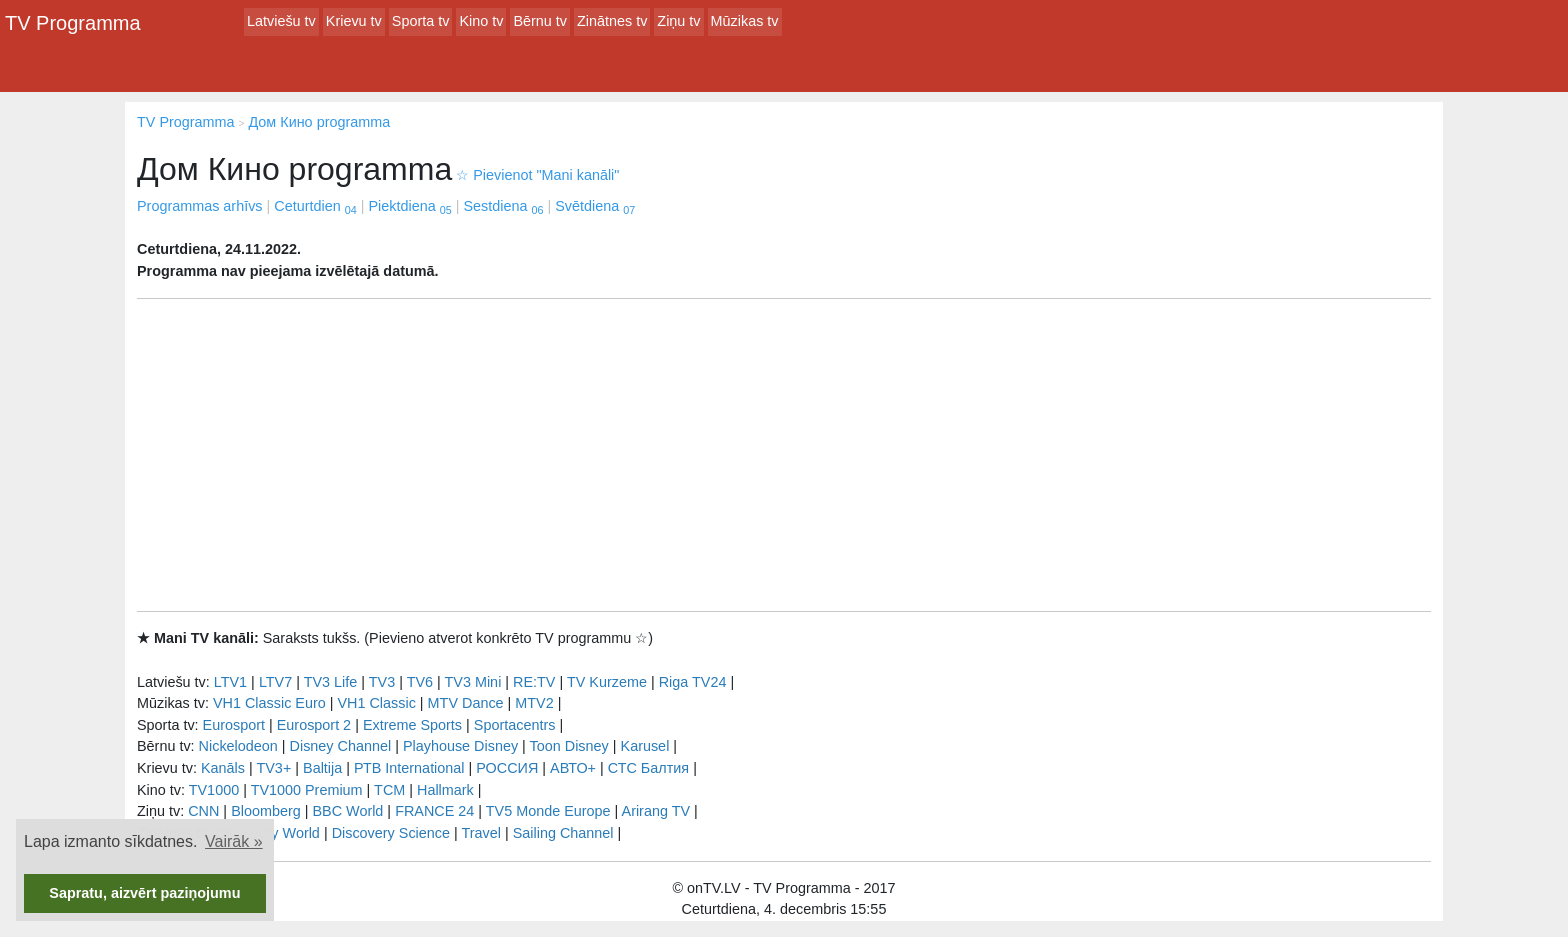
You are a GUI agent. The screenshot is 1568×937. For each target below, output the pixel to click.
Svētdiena (595, 206)
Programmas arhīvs (200, 206)
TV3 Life (331, 682)
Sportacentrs (515, 725)
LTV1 (230, 682)
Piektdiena (409, 206)
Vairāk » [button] (234, 841)
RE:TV (534, 682)
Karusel (645, 746)
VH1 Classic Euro (269, 703)
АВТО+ (573, 768)
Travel (481, 833)
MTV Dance (466, 703)
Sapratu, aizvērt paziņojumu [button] (144, 893)
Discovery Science (391, 833)
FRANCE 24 (434, 811)
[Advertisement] (784, 455)
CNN (203, 811)
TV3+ (273, 768)
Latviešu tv (281, 21)
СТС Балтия (648, 768)
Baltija (322, 768)
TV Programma (73, 23)
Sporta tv (421, 21)
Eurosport (234, 725)
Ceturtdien (315, 206)
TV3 (382, 682)
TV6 (420, 682)
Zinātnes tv (612, 21)
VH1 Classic (376, 703)
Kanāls (223, 768)
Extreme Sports (412, 725)
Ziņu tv (678, 21)
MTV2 (534, 703)
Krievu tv (354, 21)
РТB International (409, 768)
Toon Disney (569, 746)
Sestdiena (503, 206)
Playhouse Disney (460, 746)
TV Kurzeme (607, 682)
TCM (389, 790)
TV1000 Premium (307, 790)
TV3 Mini (473, 682)
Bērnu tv (540, 21)
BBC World (347, 811)
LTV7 (275, 682)
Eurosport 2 (314, 725)
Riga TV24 (693, 682)
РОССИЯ (507, 768)
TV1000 (214, 790)
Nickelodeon (238, 746)
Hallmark (445, 790)
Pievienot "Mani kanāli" (537, 175)
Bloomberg (266, 811)
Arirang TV (656, 811)
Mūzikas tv (745, 21)
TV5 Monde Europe (548, 811)
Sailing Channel (563, 833)
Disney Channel (341, 746)
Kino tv (481, 21)
